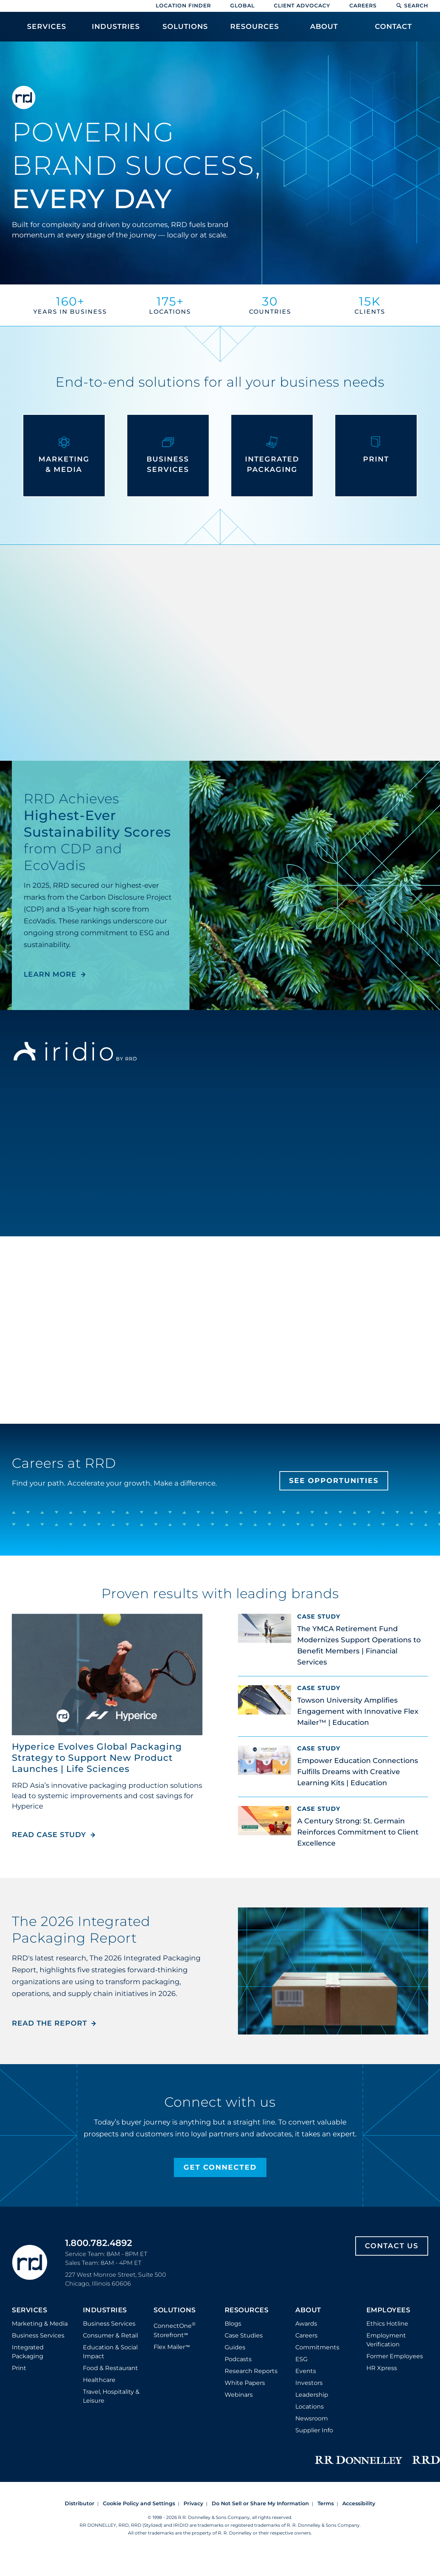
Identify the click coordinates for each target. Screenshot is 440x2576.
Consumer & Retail (110, 2335)
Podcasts (238, 2359)
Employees (388, 2310)
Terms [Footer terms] (326, 2503)
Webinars (239, 2394)
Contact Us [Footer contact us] (392, 2246)
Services (29, 2310)
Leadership (311, 2394)
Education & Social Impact (110, 2352)
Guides (235, 2347)
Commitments (317, 2347)
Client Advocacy (302, 6)
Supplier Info (314, 2430)
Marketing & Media (40, 2323)
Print (19, 2368)
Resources (247, 2310)
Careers (363, 6)
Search (412, 6)
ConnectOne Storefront (175, 2329)
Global (242, 6)
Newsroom (311, 2418)
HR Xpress (381, 2368)
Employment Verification (386, 2340)
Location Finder (183, 6)
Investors (309, 2382)
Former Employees (394, 2356)
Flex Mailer (172, 2346)
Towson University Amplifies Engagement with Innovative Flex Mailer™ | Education (357, 1711)
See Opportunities (334, 1480)
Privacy (193, 2503)
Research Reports (251, 2371)
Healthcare (99, 2379)
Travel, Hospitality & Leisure (111, 2396)
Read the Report (49, 2023)
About (308, 2310)
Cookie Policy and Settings (139, 2503)
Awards (306, 2323)
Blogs (233, 2323)
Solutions (175, 2310)
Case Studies (244, 2335)
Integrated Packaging (28, 2352)
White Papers (245, 2382)
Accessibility (358, 2503)
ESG (301, 2359)
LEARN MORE (50, 974)
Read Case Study (54, 1834)
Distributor (79, 2503)
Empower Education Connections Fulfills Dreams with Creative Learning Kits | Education (357, 1771)
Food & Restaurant (110, 2368)
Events (305, 2371)
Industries (105, 2310)
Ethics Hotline (387, 2323)
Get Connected (220, 2167)
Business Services (38, 2335)
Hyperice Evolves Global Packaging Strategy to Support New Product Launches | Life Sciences (97, 1757)
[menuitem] (46, 30)
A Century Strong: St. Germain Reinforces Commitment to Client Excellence (358, 1832)
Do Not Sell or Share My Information (260, 2503)
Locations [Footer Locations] (309, 2406)
